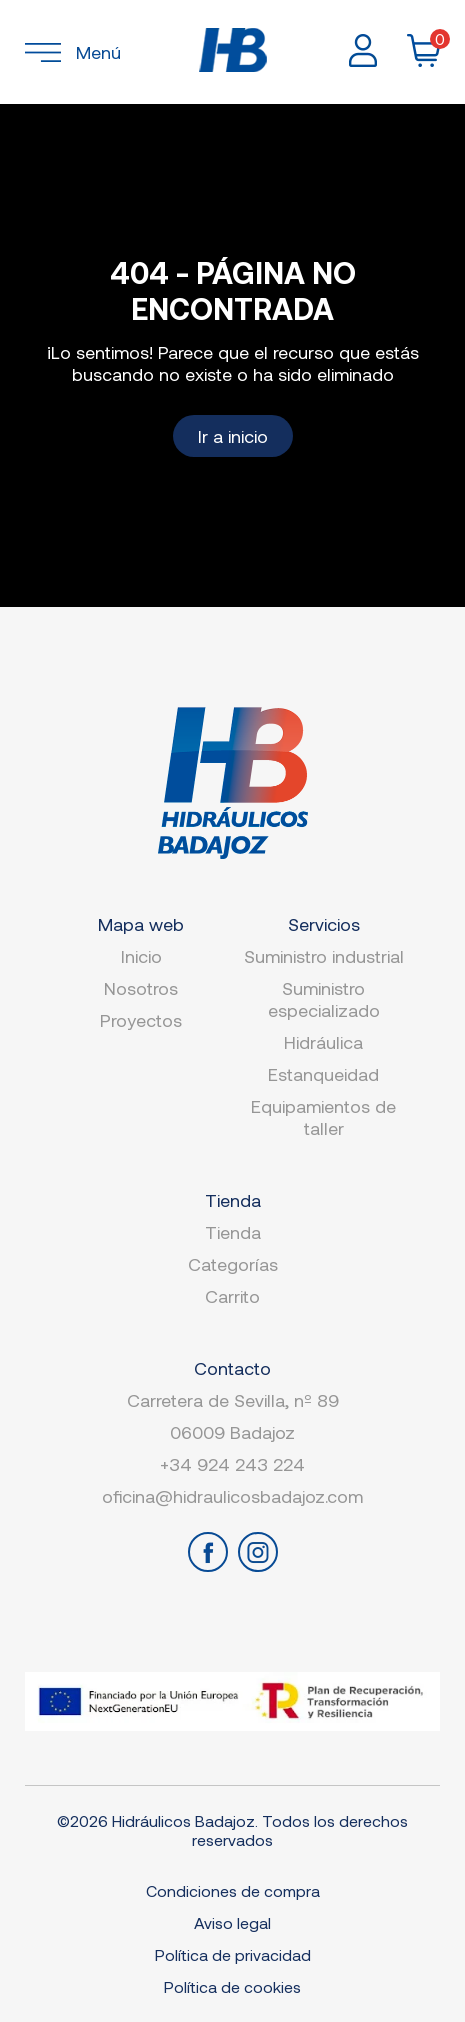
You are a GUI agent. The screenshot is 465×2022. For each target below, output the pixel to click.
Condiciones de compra (233, 1890)
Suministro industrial (324, 956)
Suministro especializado (324, 999)
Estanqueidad (323, 1074)
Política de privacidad (233, 1954)
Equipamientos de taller (323, 1117)
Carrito (232, 1296)
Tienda (233, 1232)
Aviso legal (232, 1922)
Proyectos (141, 1020)
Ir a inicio (233, 436)
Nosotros (141, 988)
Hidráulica (323, 1042)
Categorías (233, 1264)
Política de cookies (232, 1986)
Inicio (141, 956)
